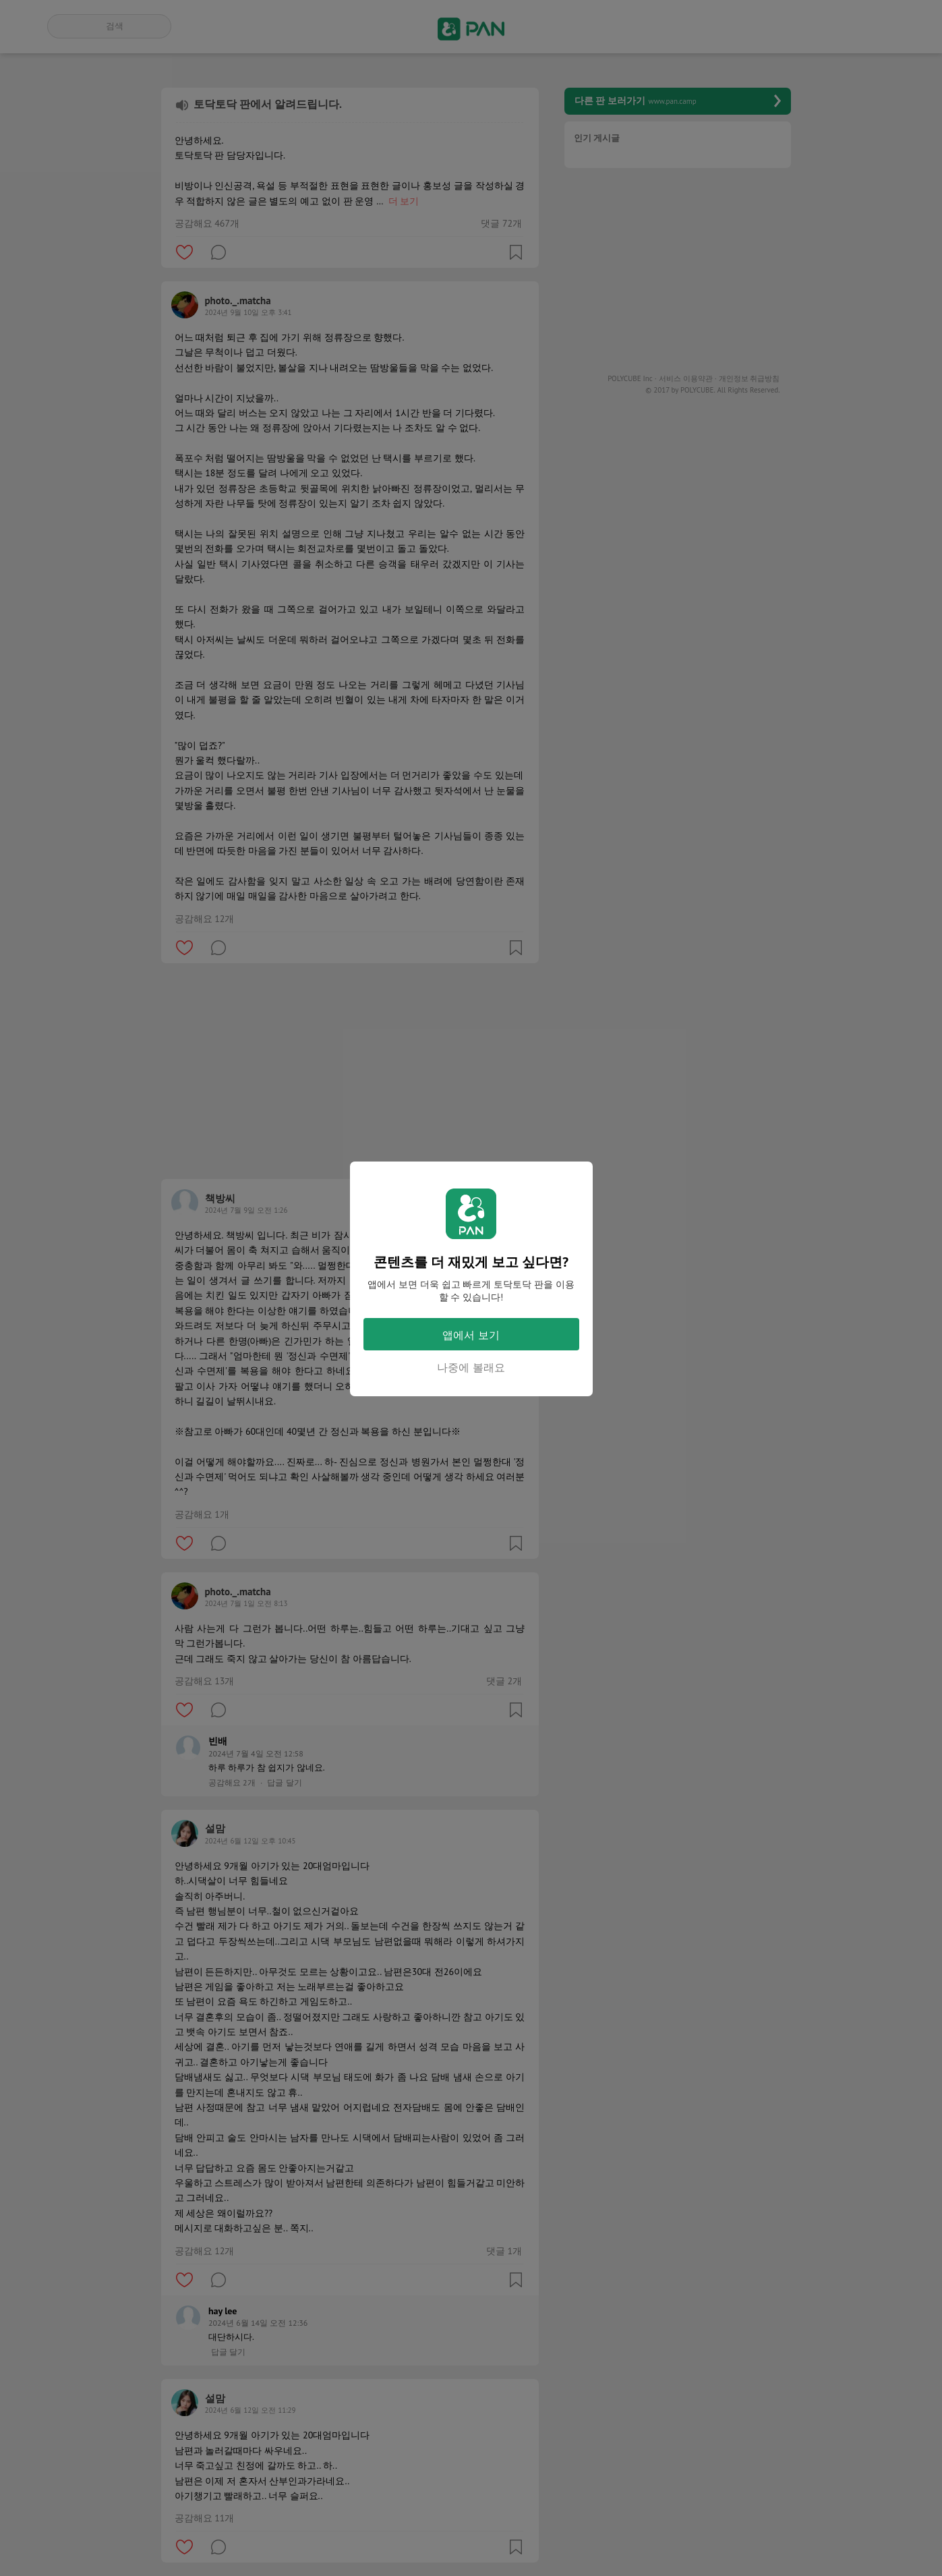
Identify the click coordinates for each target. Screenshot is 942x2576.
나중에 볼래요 (470, 1367)
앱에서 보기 (470, 1335)
